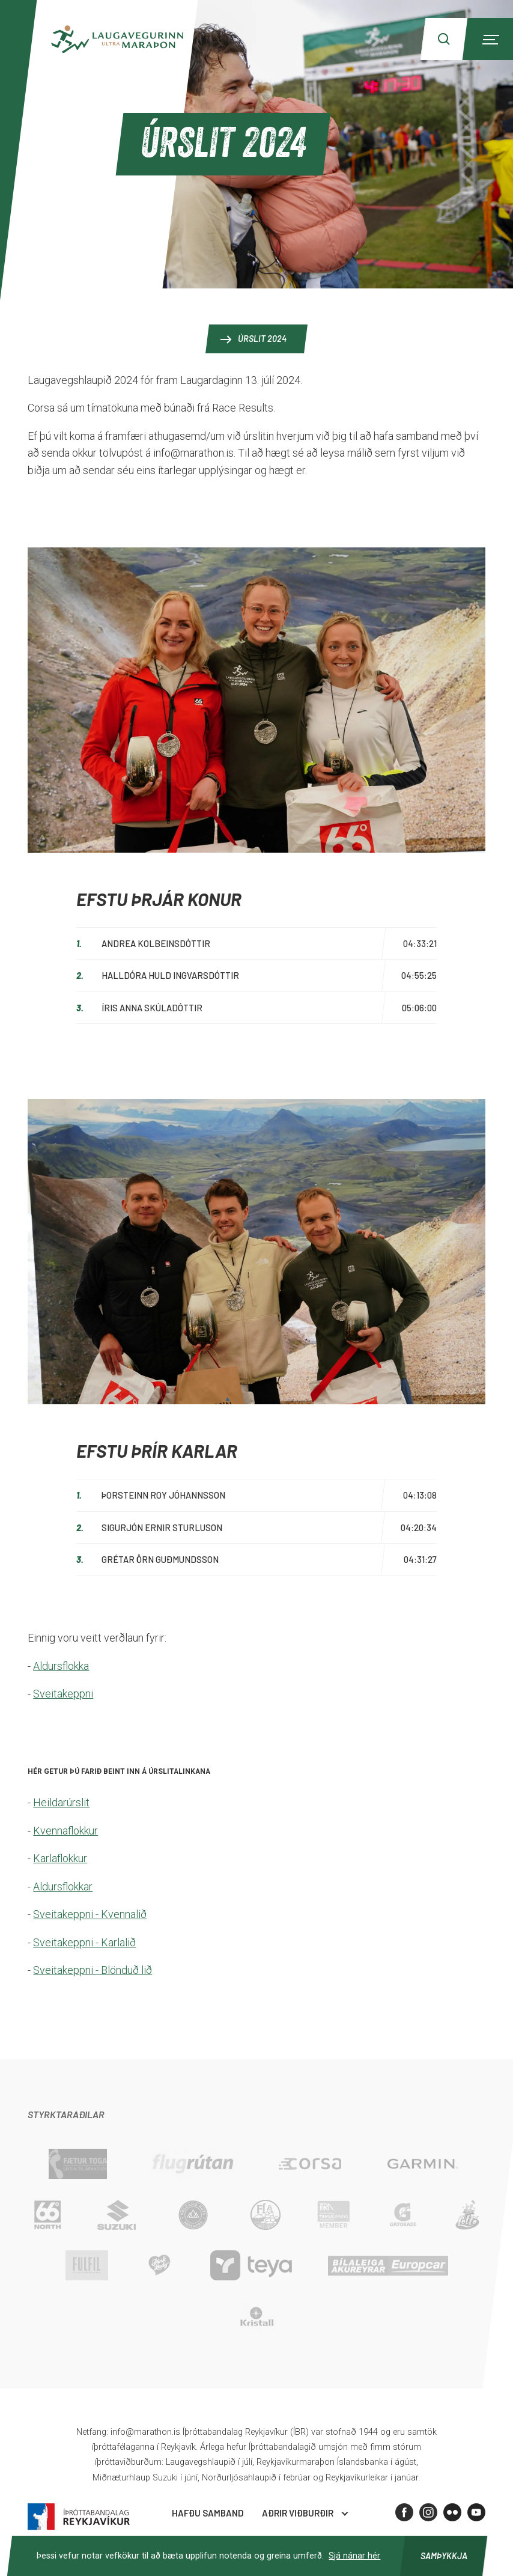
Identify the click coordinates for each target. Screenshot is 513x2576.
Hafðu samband (208, 2512)
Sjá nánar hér (354, 2556)
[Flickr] (452, 2512)
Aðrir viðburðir (297, 2512)
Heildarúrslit (61, 1802)
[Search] (444, 39)
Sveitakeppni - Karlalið (84, 1942)
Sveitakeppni (63, 1693)
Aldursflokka (61, 1666)
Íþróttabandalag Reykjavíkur (79, 2516)
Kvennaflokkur (65, 1830)
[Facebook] (404, 2512)
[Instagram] (428, 2512)
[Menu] (489, 39)
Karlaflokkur (60, 1858)
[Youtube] (476, 2512)
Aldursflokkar (63, 1886)
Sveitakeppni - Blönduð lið (92, 1970)
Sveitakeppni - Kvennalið (90, 1914)
